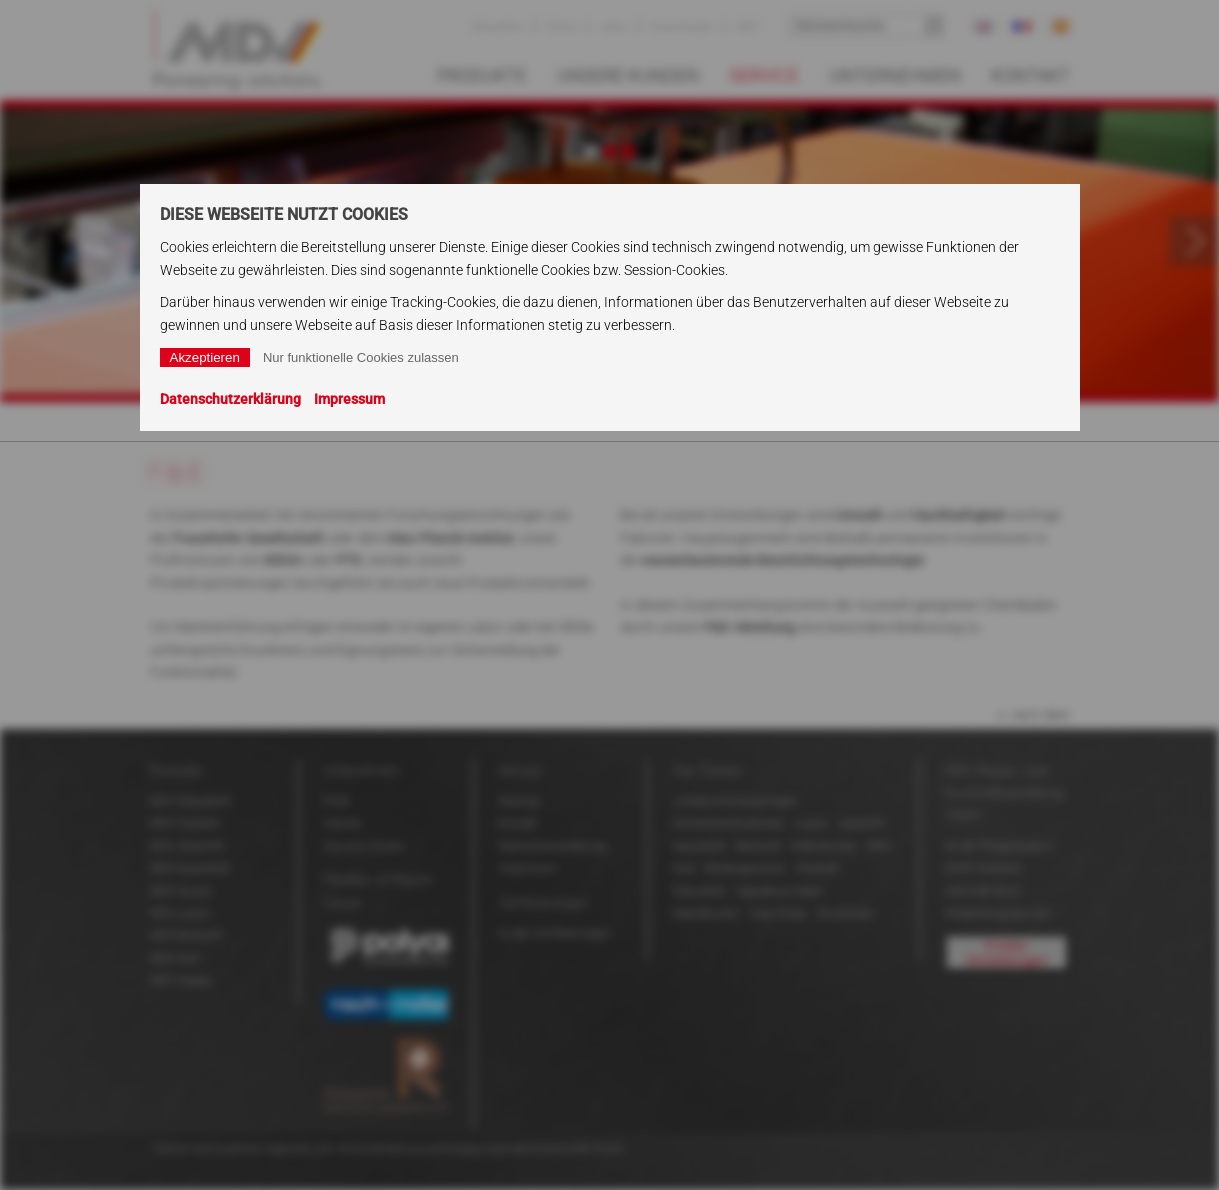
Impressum (349, 399)
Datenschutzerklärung (230, 399)
